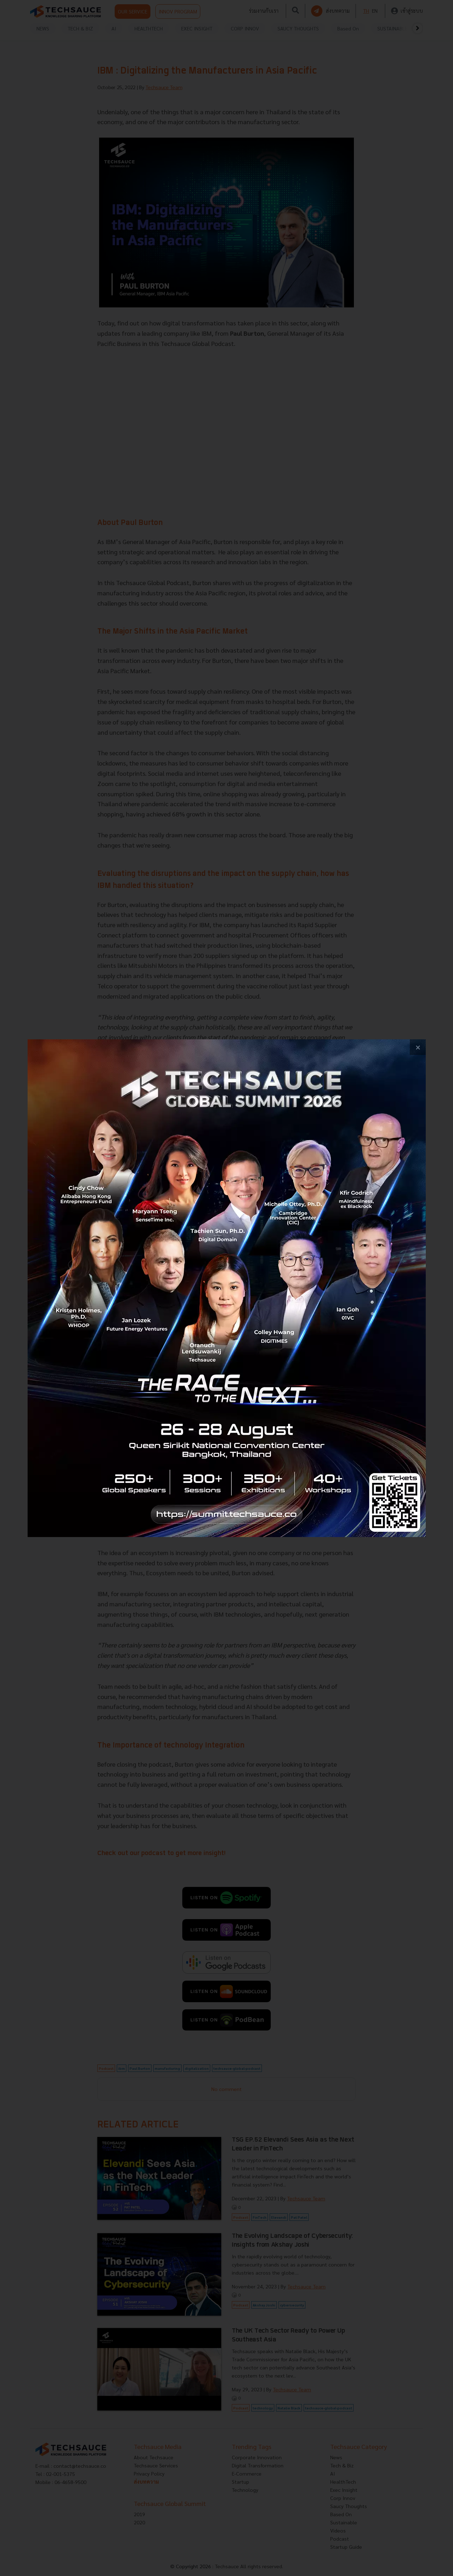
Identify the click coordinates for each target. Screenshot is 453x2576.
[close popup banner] (418, 1047)
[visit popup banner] (227, 1288)
